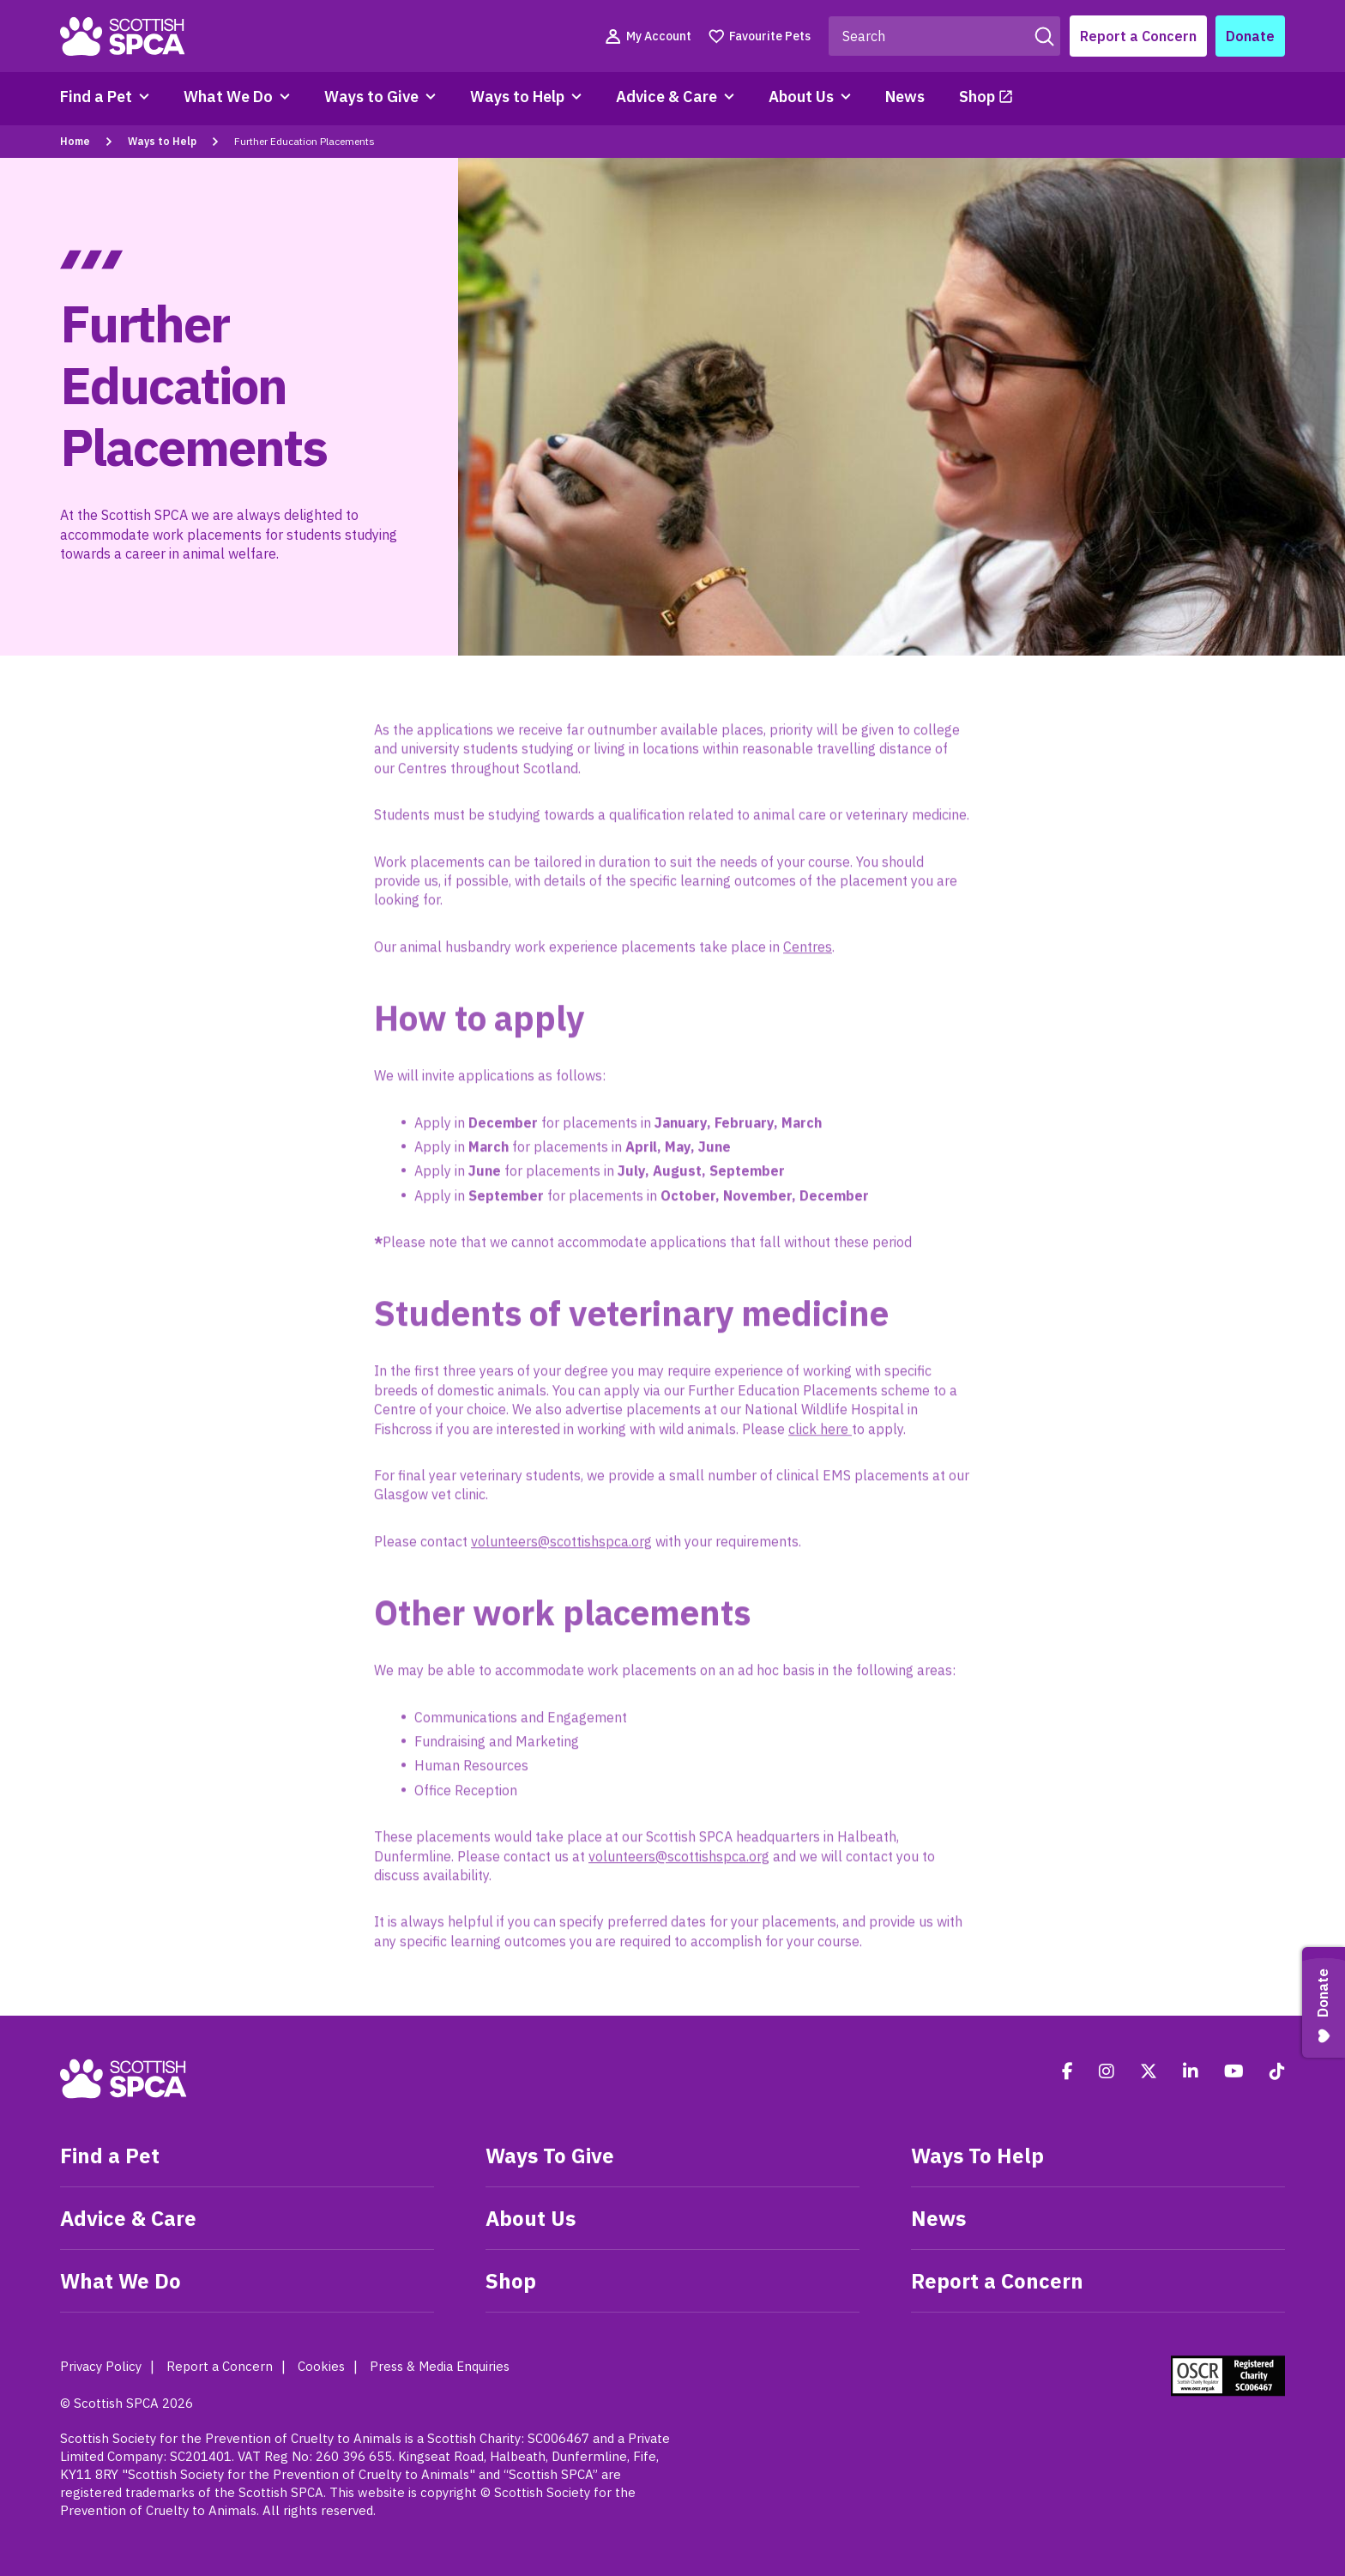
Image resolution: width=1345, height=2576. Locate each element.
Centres (807, 953)
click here (820, 1435)
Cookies (321, 2366)
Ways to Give (371, 96)
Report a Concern (1138, 36)
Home (75, 141)
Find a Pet (96, 96)
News (905, 96)
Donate (1250, 36)
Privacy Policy (101, 2366)
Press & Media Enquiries (440, 2366)
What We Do (228, 96)
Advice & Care (666, 96)
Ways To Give (550, 2155)
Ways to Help (517, 96)
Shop (977, 96)
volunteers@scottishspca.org (561, 1548)
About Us (801, 96)
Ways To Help (977, 2155)
